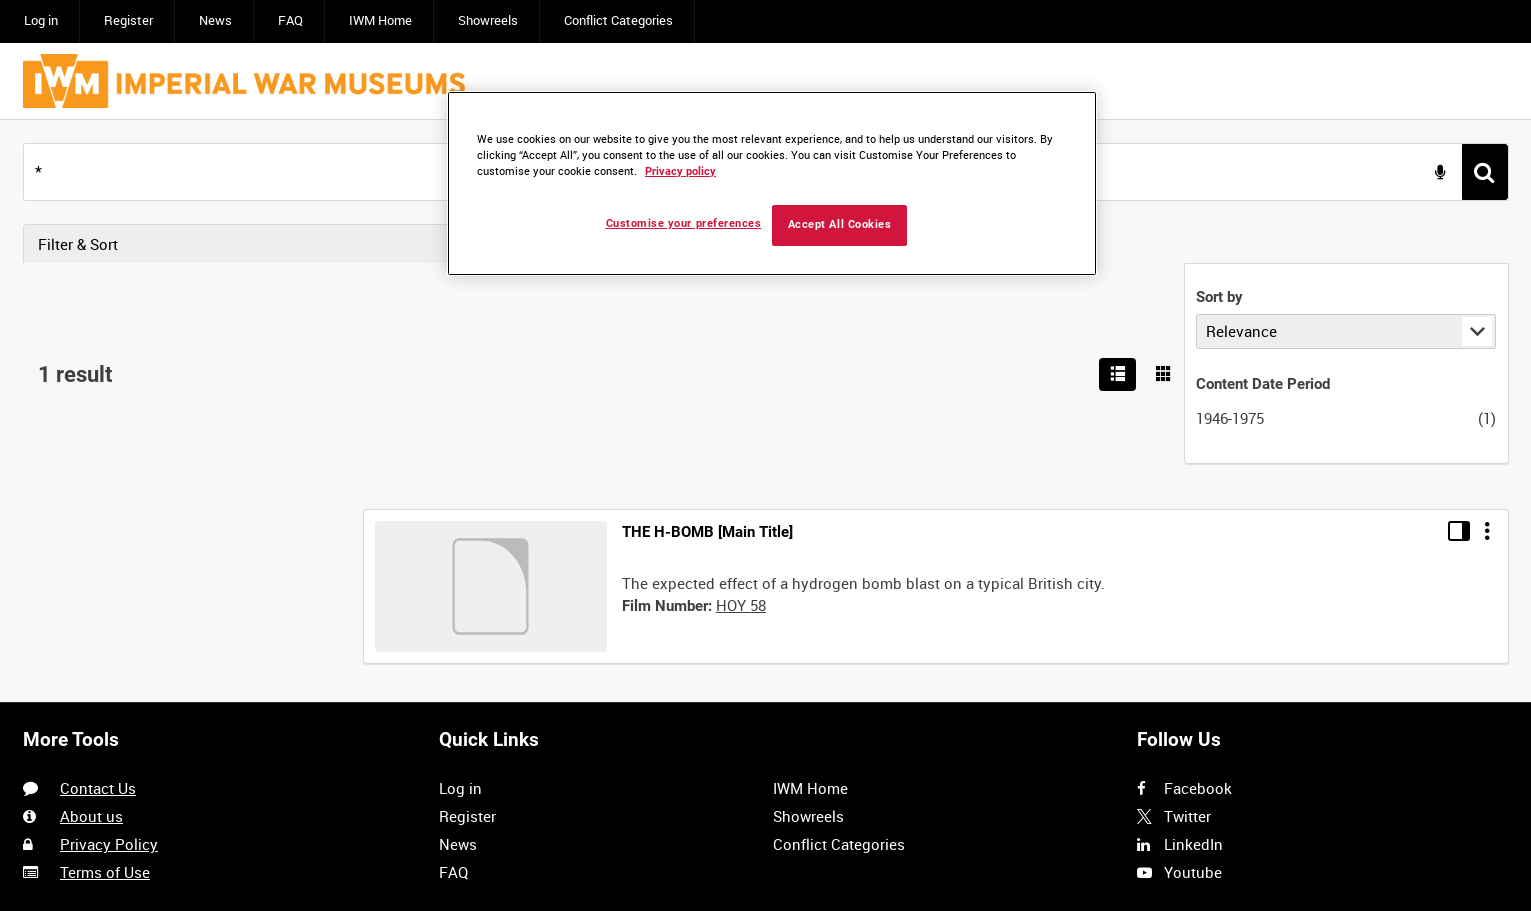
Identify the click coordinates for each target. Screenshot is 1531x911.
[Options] (1487, 308)
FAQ (290, 20)
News (215, 20)
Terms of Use (105, 658)
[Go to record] (491, 363)
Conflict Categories (618, 20)
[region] (772, 183)
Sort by (58, 298)
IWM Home (380, 20)
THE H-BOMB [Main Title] (707, 309)
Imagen (170, 782)
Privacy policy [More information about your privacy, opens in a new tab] (680, 171)
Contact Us (98, 573)
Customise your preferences (684, 223)
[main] (765, 303)
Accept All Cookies (840, 224)
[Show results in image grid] (1489, 244)
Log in (41, 20)
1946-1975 (69, 418)
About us (91, 601)
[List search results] (1442, 244)
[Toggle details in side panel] (1459, 308)
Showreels (488, 20)
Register (128, 20)
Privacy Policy (109, 629)
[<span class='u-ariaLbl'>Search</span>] (1485, 172)
